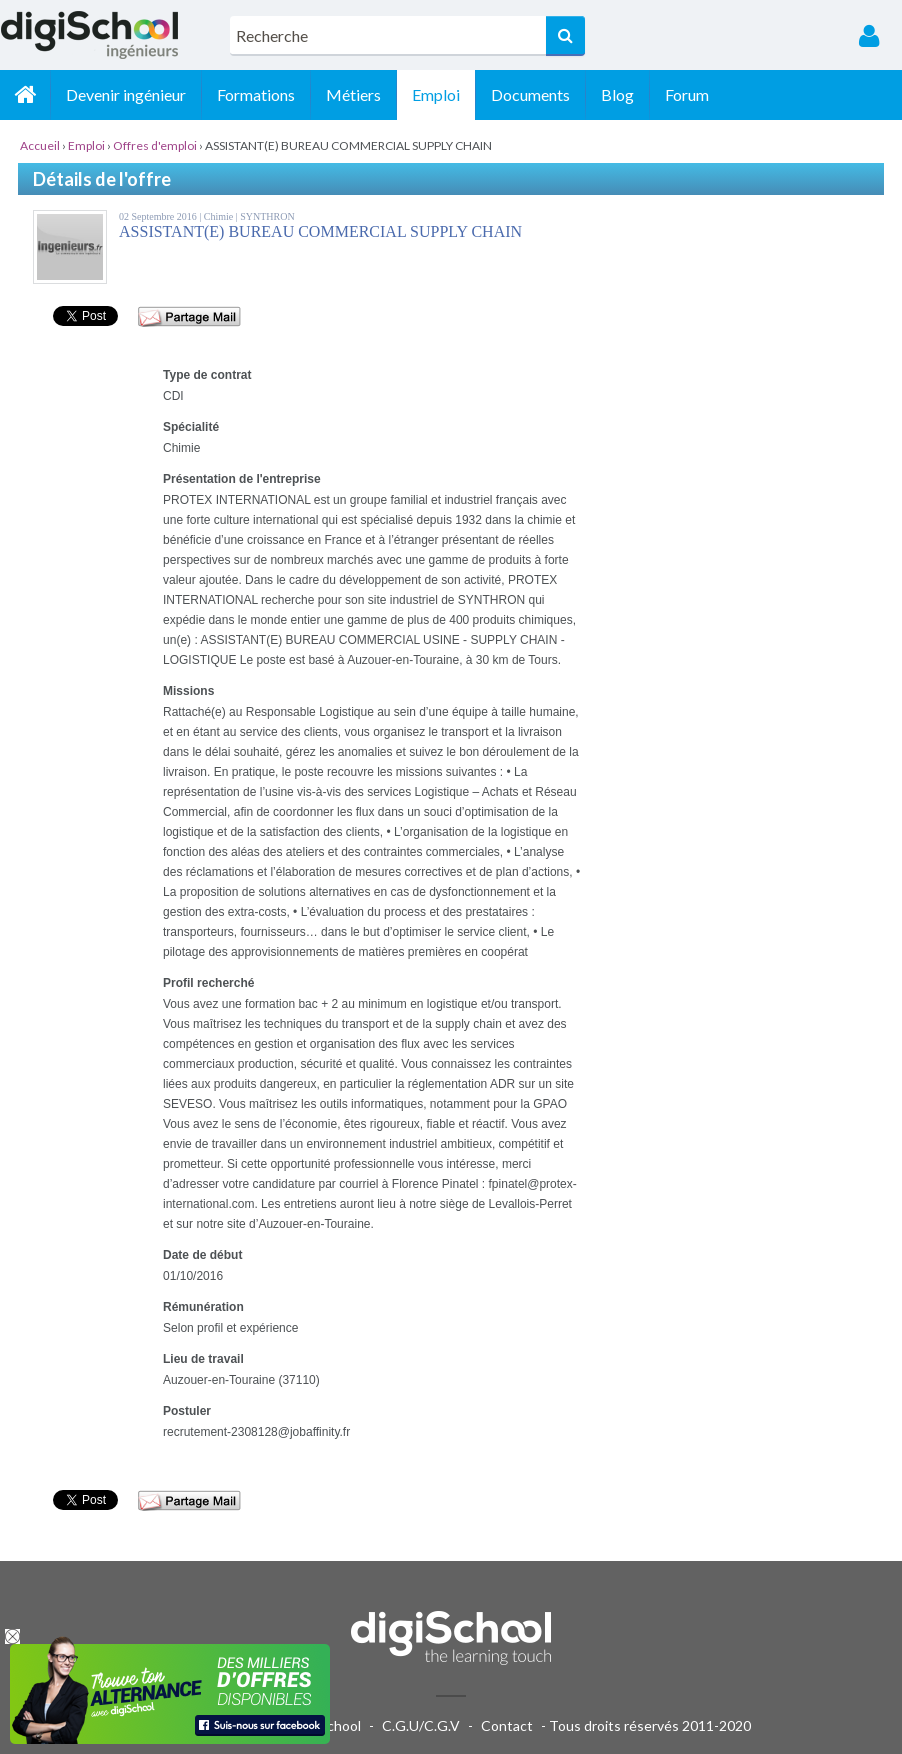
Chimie (220, 216)
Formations (256, 94)
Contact (507, 1725)
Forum (687, 94)
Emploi (436, 94)
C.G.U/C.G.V (421, 1725)
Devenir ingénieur (126, 94)
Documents (530, 94)
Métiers (353, 94)
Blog (617, 94)
